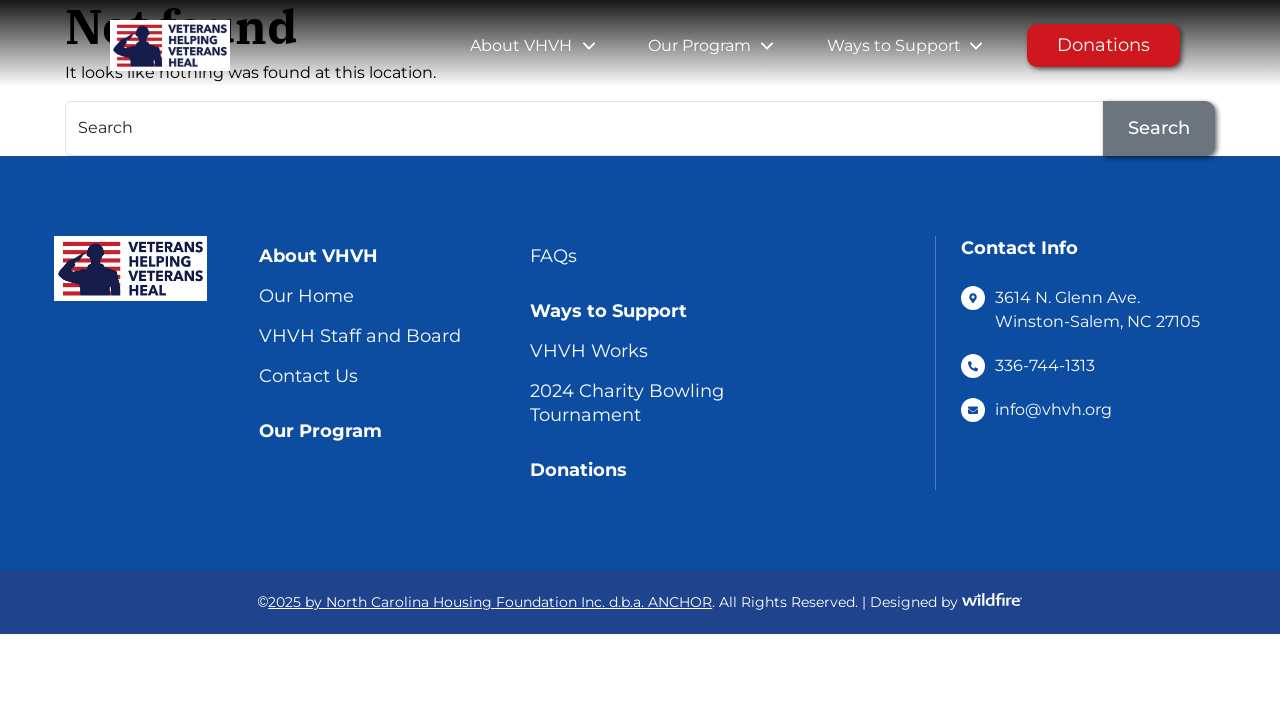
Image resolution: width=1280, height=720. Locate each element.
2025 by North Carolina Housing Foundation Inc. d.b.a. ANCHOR (490, 602)
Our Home (306, 296)
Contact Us (308, 376)
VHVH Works (589, 351)
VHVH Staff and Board (360, 336)
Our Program (699, 45)
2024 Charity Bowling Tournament (627, 403)
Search (1159, 128)
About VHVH (521, 45)
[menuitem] (521, 46)
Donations (1103, 45)
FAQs (553, 256)
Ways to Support (894, 45)
